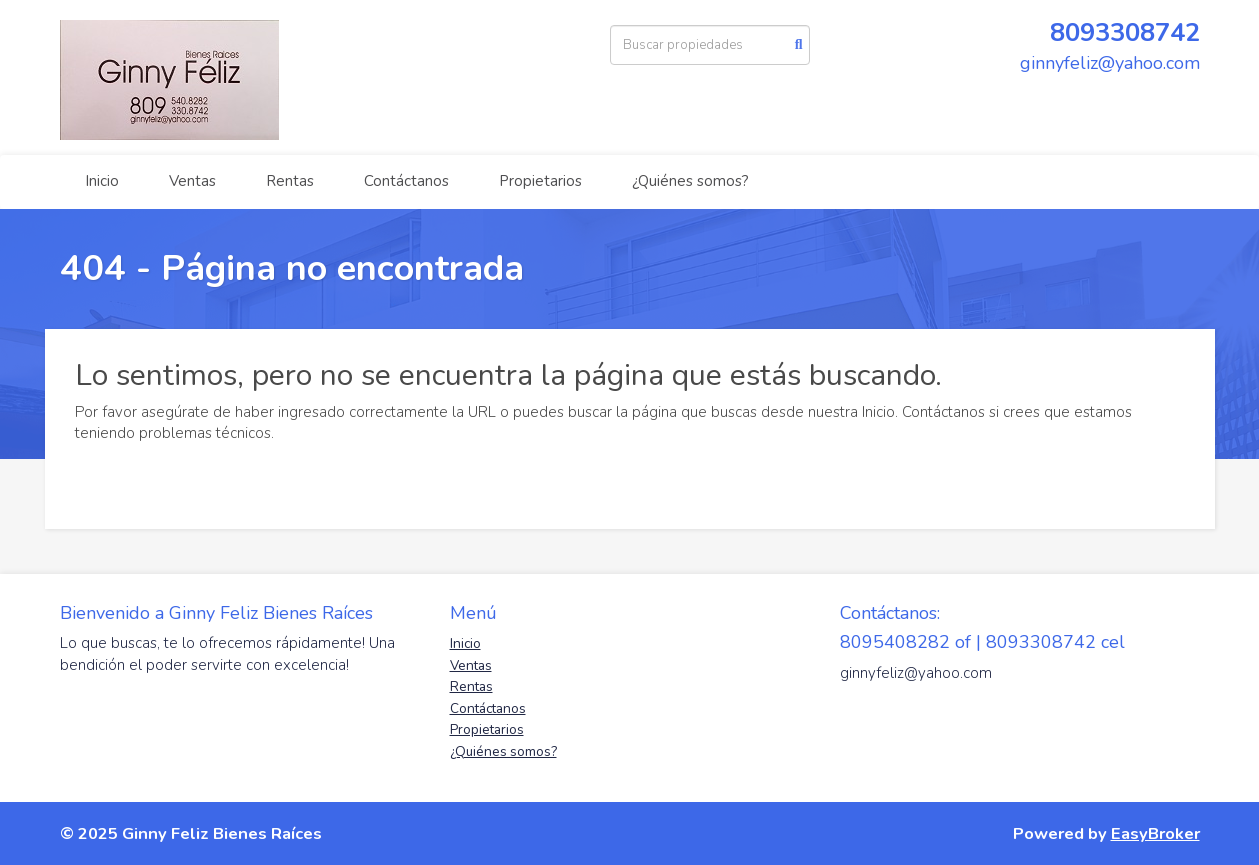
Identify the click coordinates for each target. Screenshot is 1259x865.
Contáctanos (406, 181)
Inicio (102, 181)
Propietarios (540, 181)
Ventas (192, 181)
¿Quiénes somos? (690, 181)
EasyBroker (1155, 833)
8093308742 (1125, 32)
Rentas (290, 181)
